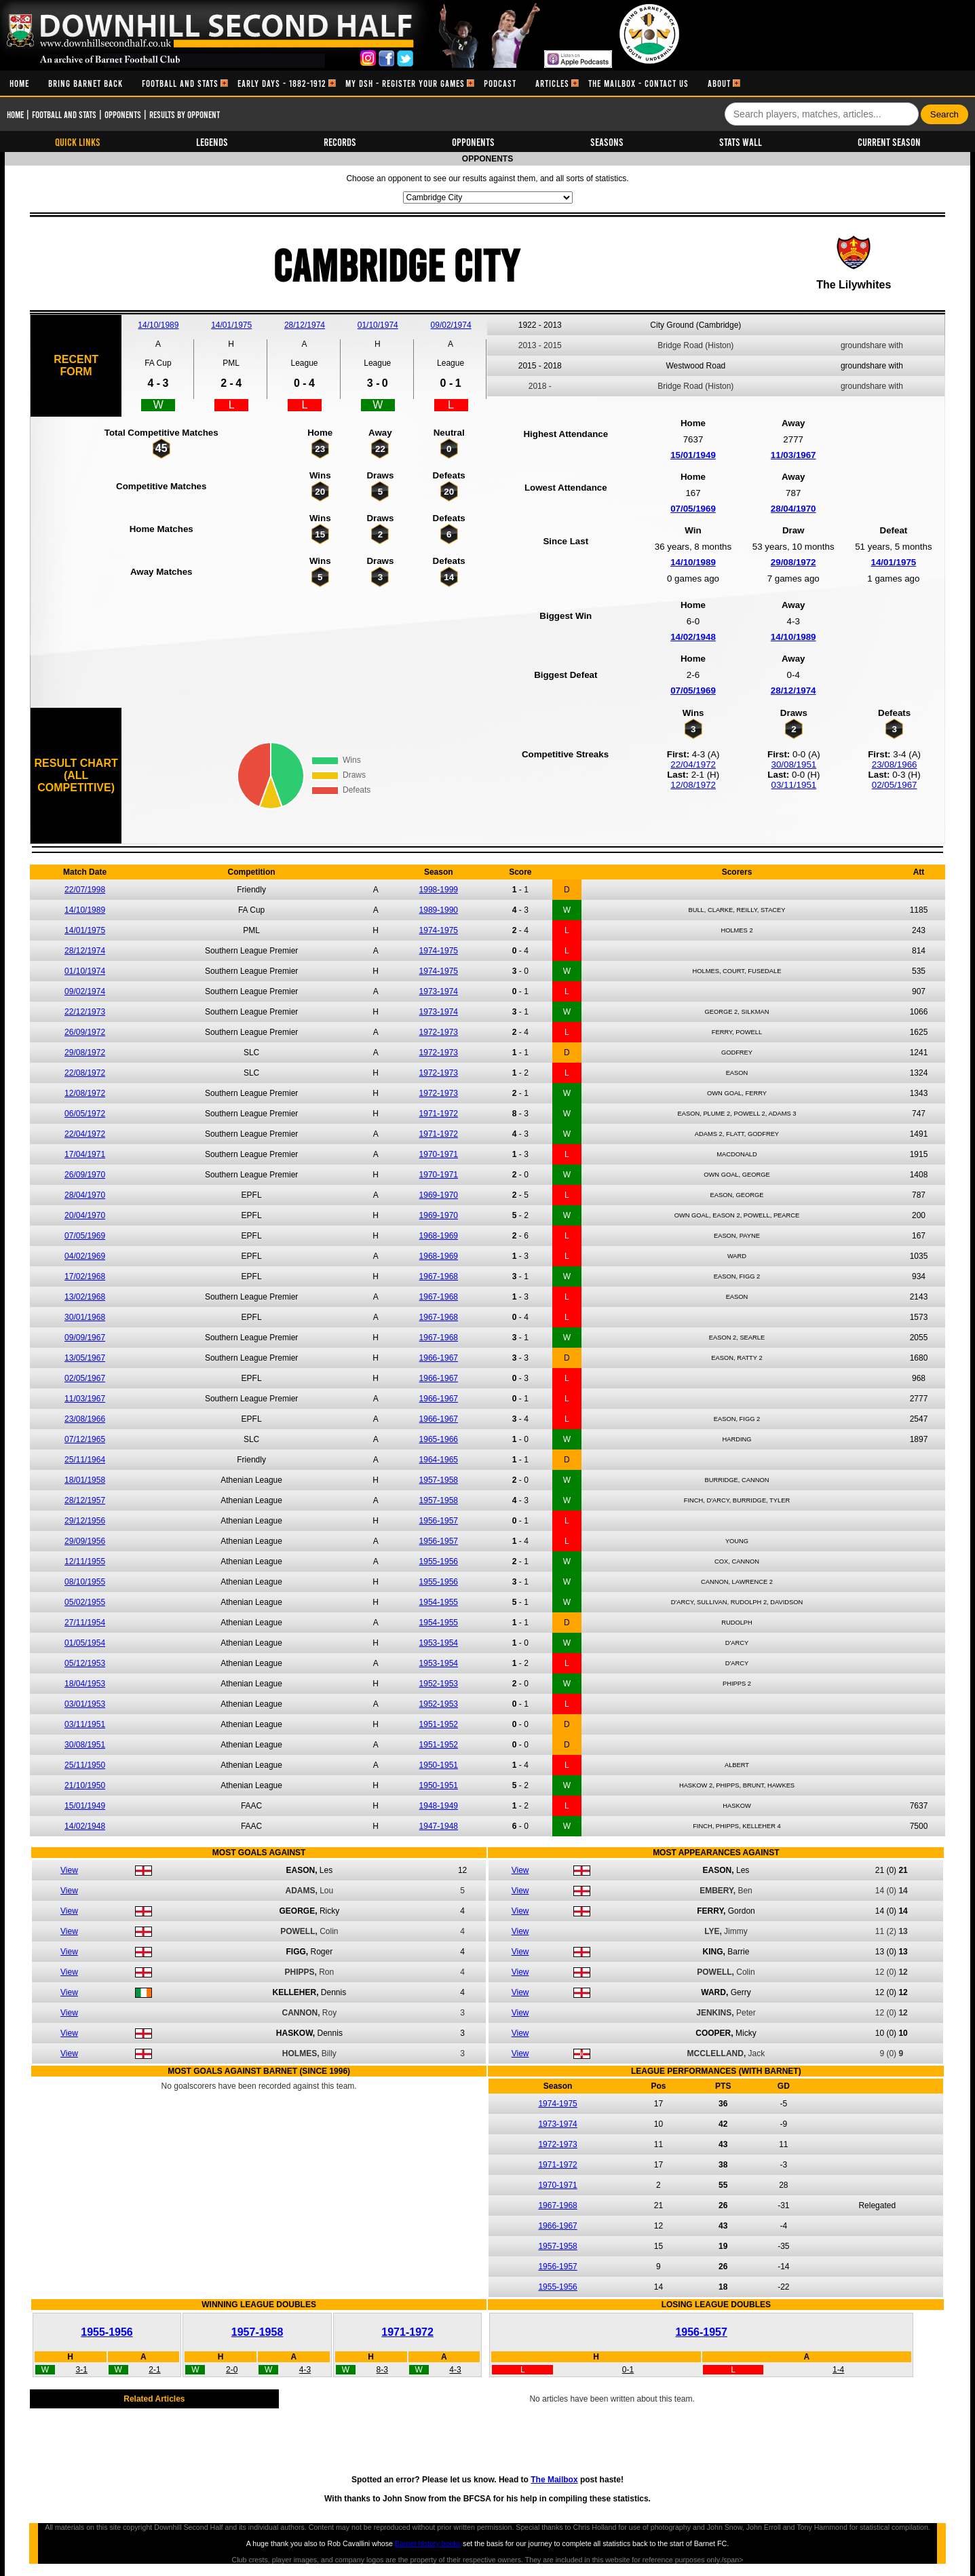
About (719, 83)
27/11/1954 (84, 1622)
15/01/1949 (693, 455)
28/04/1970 (793, 509)
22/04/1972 (693, 764)
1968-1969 (438, 1235)
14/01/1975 (231, 325)
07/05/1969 (693, 509)
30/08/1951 (794, 764)
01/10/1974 (378, 325)
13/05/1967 (84, 1358)
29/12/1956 (84, 1521)
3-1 (82, 2369)
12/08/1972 (693, 785)
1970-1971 (438, 1154)
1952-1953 (438, 1683)
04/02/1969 (84, 1256)
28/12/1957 (84, 1500)
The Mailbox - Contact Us (638, 83)
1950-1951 (438, 1765)
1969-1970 (438, 1195)
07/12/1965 (84, 1439)
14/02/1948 (693, 637)
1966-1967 (438, 1358)
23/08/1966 (894, 764)
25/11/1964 (84, 1459)
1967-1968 (438, 1276)
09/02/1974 (451, 325)
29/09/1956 (84, 1541)
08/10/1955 (84, 1582)
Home (19, 83)
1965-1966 (438, 1439)
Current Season (889, 141)
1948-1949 (438, 1806)
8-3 (382, 2369)
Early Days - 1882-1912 (281, 83)
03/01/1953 (84, 1704)
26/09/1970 (84, 1174)
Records (340, 141)
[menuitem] (19, 83)
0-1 (628, 2369)
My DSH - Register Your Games (405, 83)
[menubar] (370, 83)
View (69, 1870)
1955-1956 (438, 1561)
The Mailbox (554, 2479)
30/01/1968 (84, 1317)
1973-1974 (438, 991)
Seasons (607, 141)
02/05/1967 (894, 785)
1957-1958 (438, 1480)
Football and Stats (180, 83)
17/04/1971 (84, 1154)
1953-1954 (438, 1643)
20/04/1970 (84, 1215)
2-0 (231, 2369)
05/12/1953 (84, 1663)
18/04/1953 (84, 1683)
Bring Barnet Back (85, 83)
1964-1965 (438, 1459)
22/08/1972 (84, 1073)
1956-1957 (438, 1521)
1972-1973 (438, 1032)
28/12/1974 (304, 325)
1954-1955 (438, 1602)
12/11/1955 (84, 1561)
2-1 (154, 2369)
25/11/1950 (84, 1765)
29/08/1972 (793, 562)
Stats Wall (740, 141)
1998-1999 (438, 889)
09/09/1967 (84, 1337)
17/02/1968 (84, 1276)
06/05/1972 (84, 1113)
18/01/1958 (84, 1480)
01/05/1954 (84, 1643)
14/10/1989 (158, 325)
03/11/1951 (794, 785)
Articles (552, 83)
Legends (212, 141)
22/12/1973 (84, 1012)
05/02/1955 (84, 1602)
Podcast (500, 83)
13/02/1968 (84, 1297)
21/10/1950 (84, 1785)
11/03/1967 (793, 455)
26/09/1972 (84, 1032)
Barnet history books (428, 2543)
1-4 (838, 2369)
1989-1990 (438, 910)
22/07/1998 (84, 889)
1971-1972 (438, 1113)
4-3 (305, 2369)
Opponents (122, 114)
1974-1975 (438, 930)
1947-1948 (438, 1826)
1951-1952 (438, 1724)
